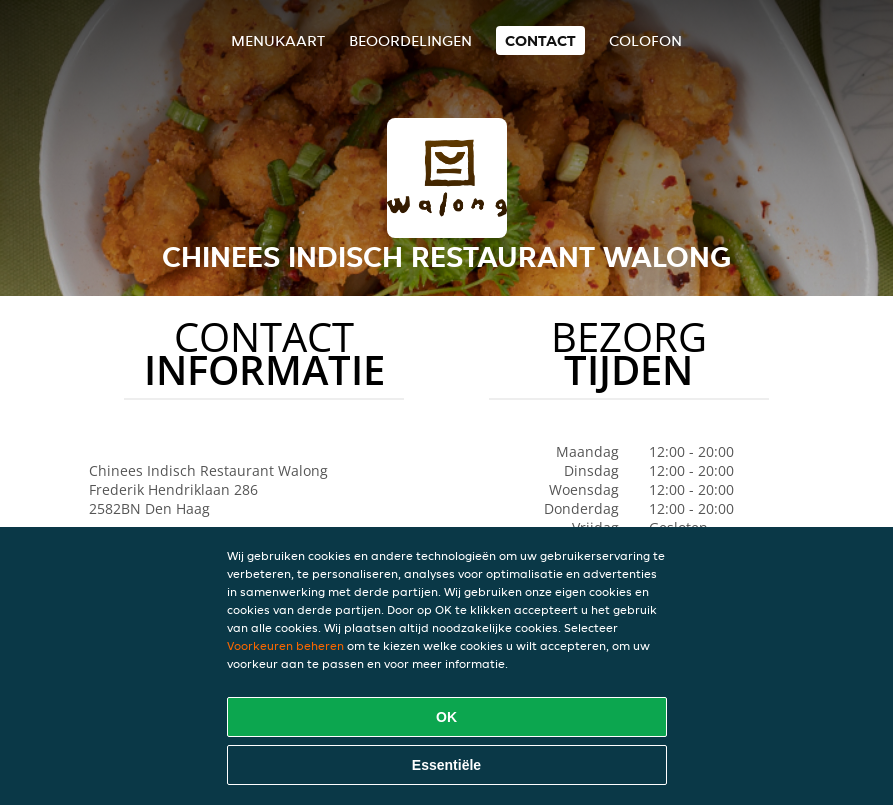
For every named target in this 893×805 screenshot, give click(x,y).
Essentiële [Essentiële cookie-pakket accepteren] (446, 765)
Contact (540, 40)
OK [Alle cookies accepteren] (446, 717)
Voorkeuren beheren (285, 645)
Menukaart (278, 40)
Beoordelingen (410, 40)
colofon (645, 40)
